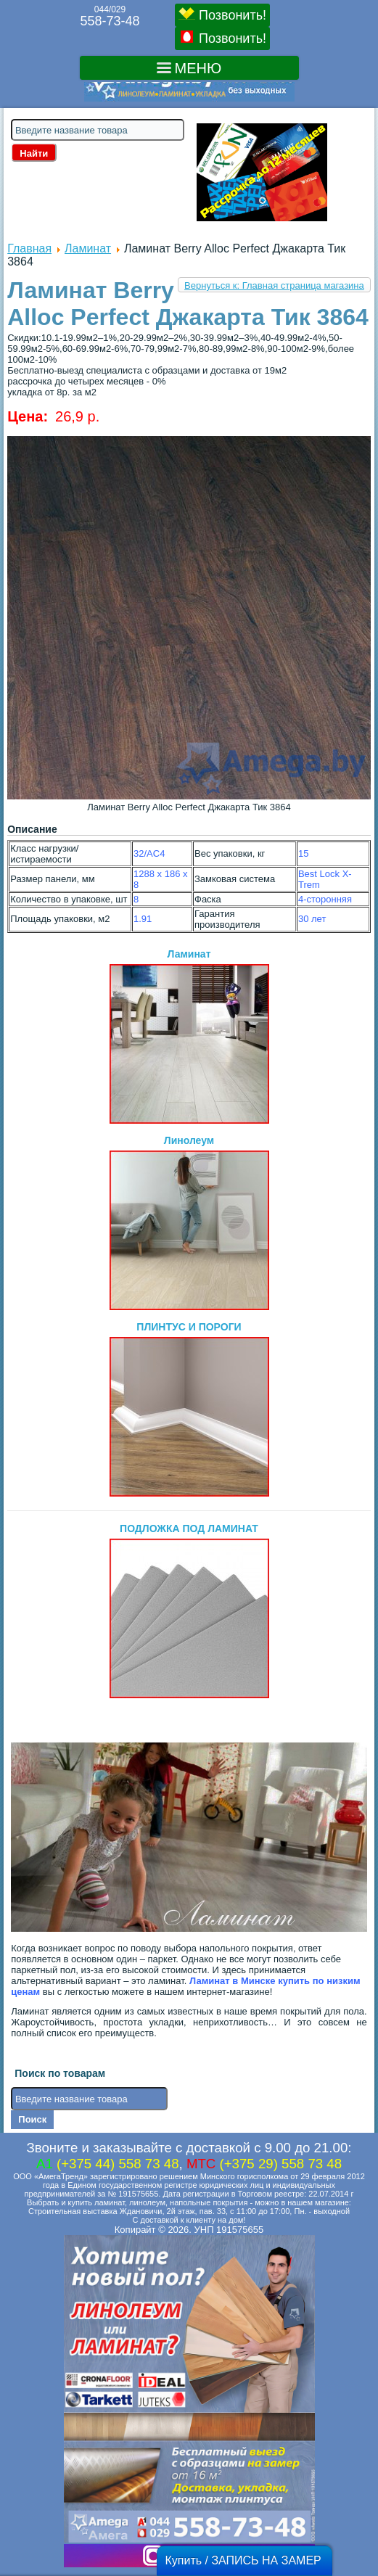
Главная (29, 248)
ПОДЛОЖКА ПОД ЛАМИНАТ (189, 1610)
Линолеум (189, 1222)
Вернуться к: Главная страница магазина (274, 285)
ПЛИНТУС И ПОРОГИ (189, 1409)
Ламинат (88, 248)
